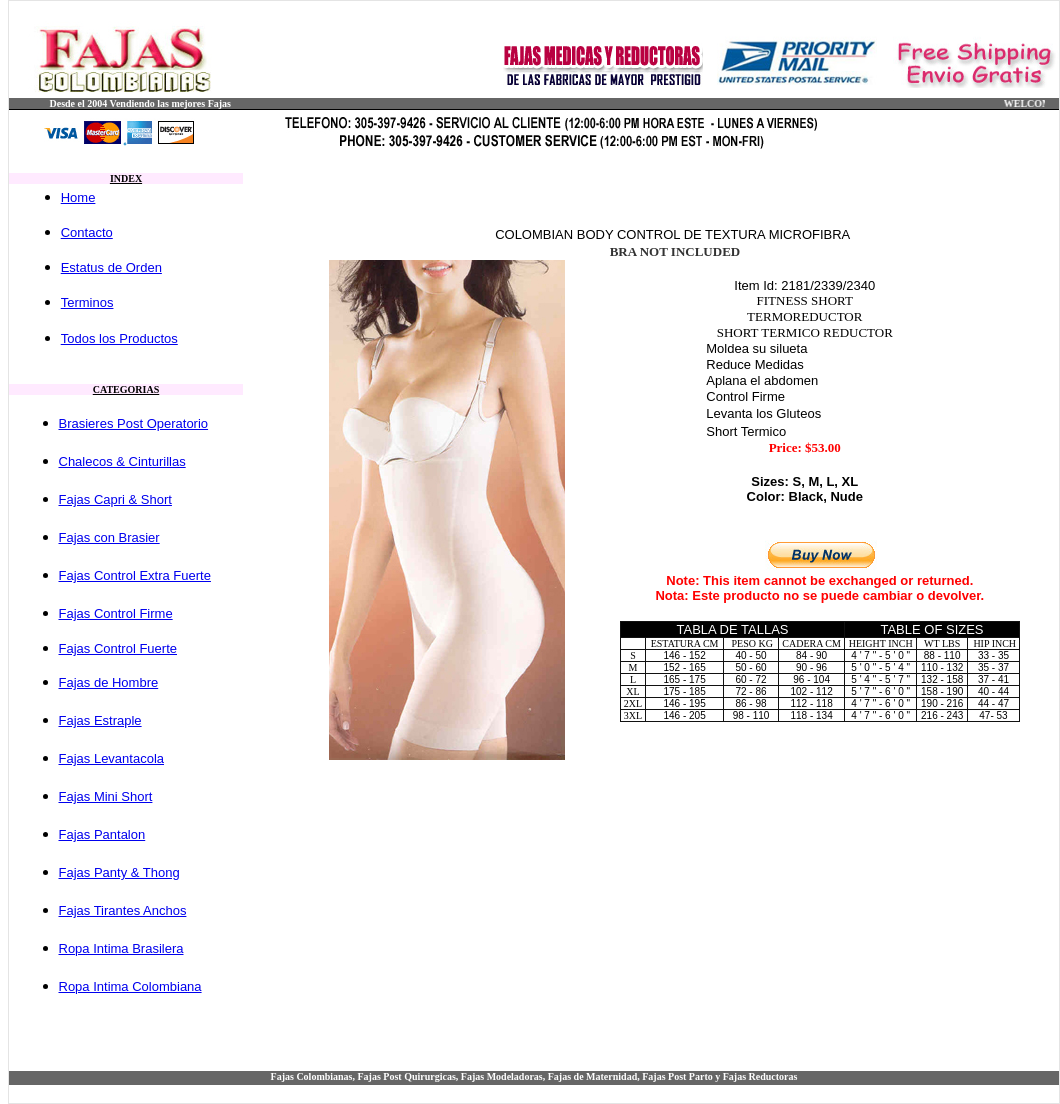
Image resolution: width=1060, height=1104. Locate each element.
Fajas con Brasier (109, 537)
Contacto (87, 232)
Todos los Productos (119, 338)
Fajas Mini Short (106, 796)
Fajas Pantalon (102, 834)
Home (78, 197)
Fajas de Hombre (109, 682)
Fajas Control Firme (116, 613)
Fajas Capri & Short (115, 499)
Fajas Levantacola (112, 758)
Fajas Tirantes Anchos (123, 910)
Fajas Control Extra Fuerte (135, 575)
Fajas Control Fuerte (118, 648)
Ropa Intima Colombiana (130, 986)
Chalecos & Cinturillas (122, 461)
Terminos (87, 302)
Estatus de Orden (111, 267)
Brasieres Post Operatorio (134, 423)
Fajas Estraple (100, 720)
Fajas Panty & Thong (119, 872)
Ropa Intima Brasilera (121, 948)
